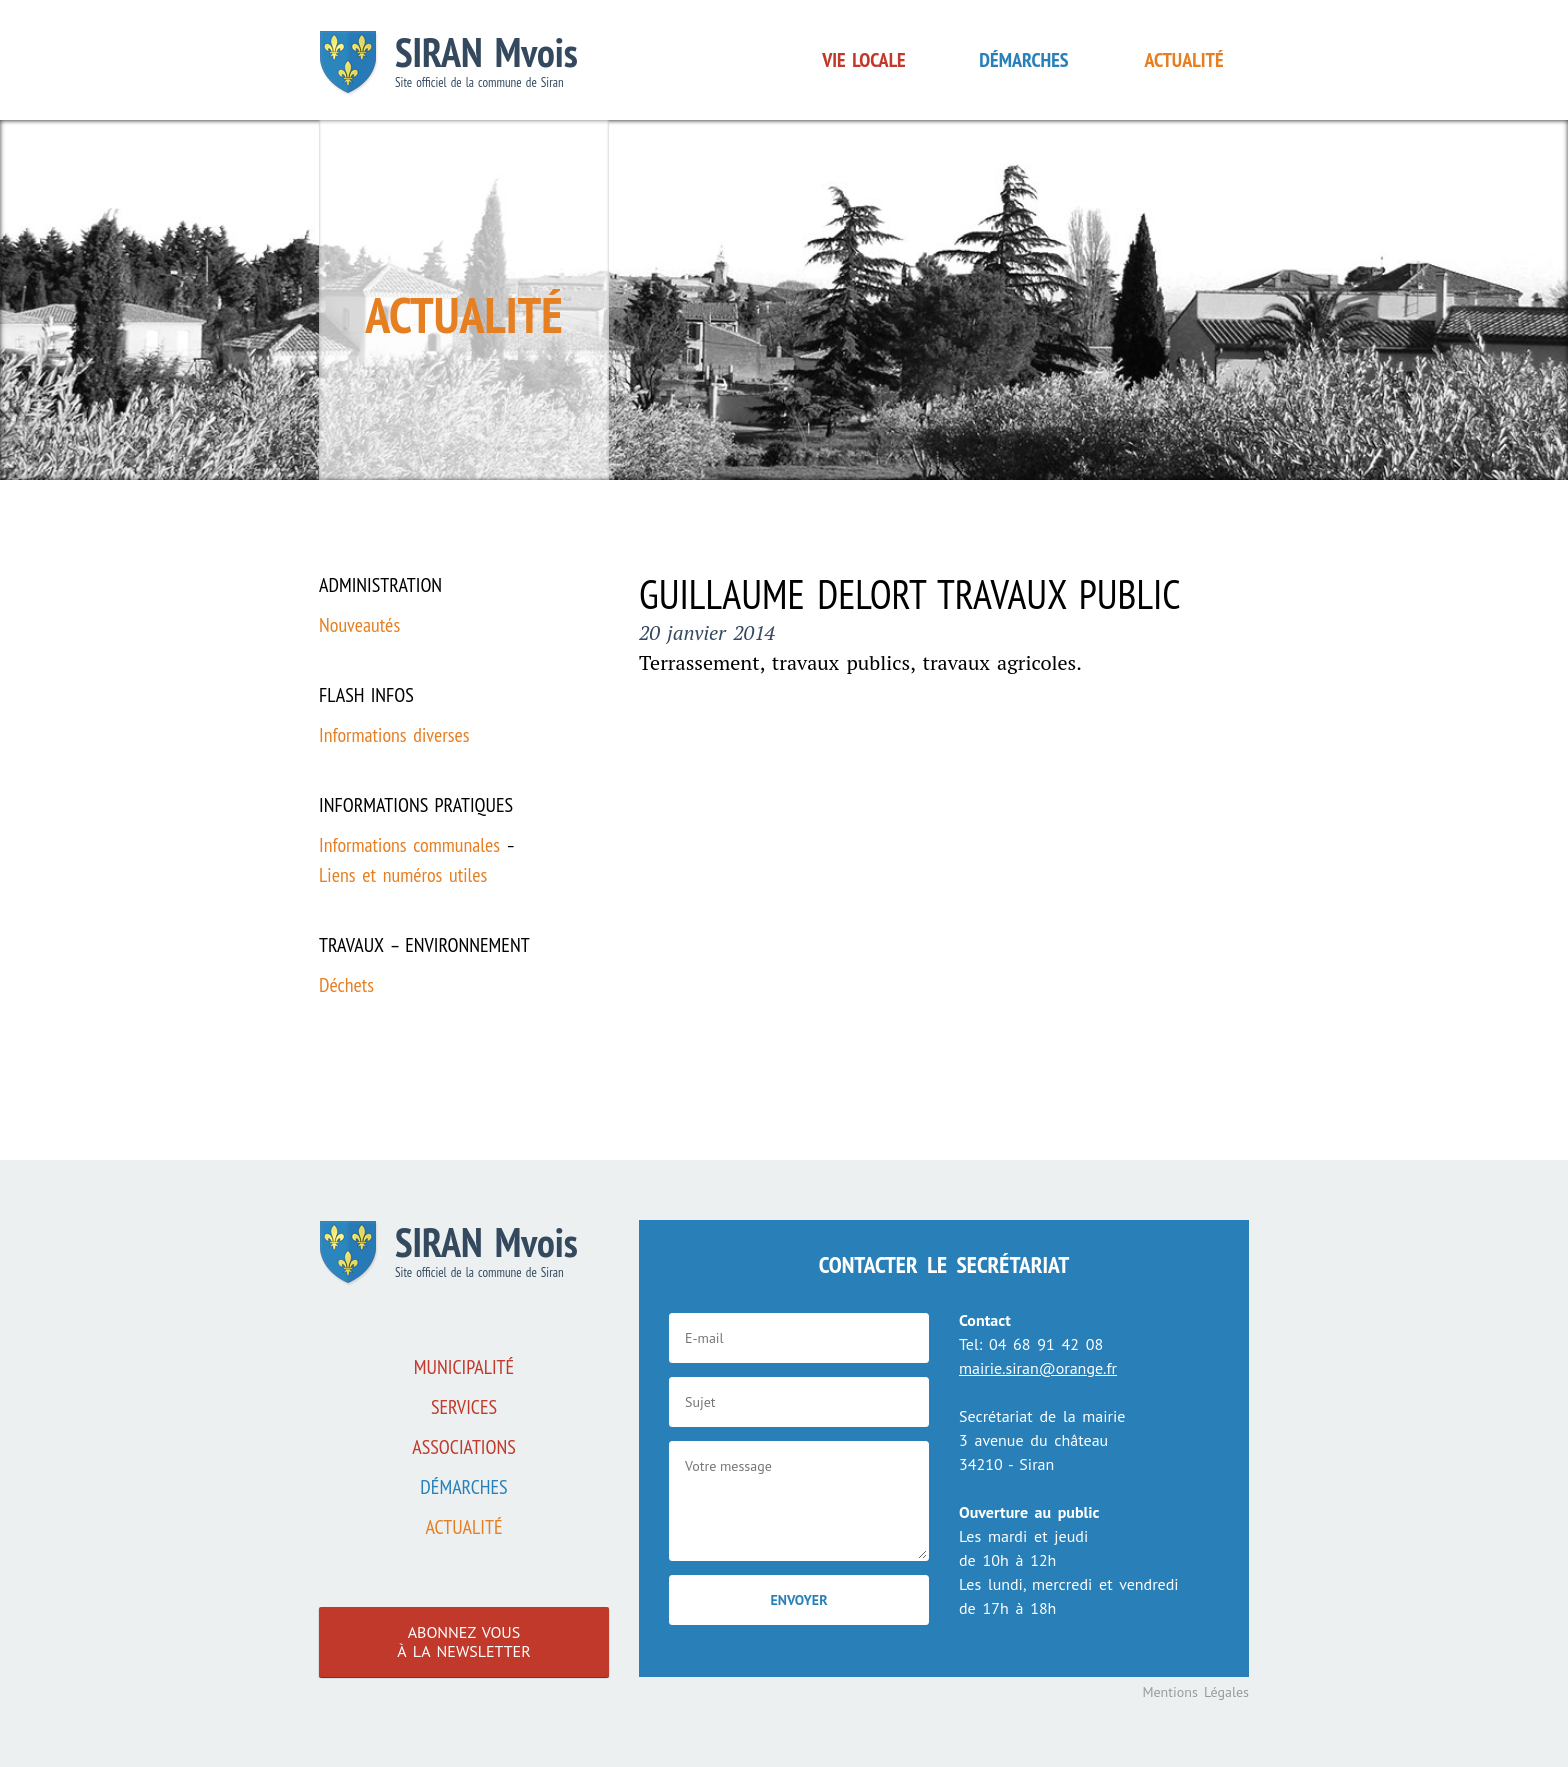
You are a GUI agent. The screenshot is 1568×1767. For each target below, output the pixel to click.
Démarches (1023, 60)
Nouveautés (359, 625)
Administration (380, 585)
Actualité (1184, 60)
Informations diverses (394, 735)
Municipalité (464, 1367)
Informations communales (409, 845)
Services (464, 1407)
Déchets (346, 985)
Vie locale (863, 60)
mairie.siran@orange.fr (1038, 1368)
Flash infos (366, 695)
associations (464, 1447)
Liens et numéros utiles (403, 875)
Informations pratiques (416, 805)
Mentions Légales (1195, 1692)
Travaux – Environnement (424, 945)
